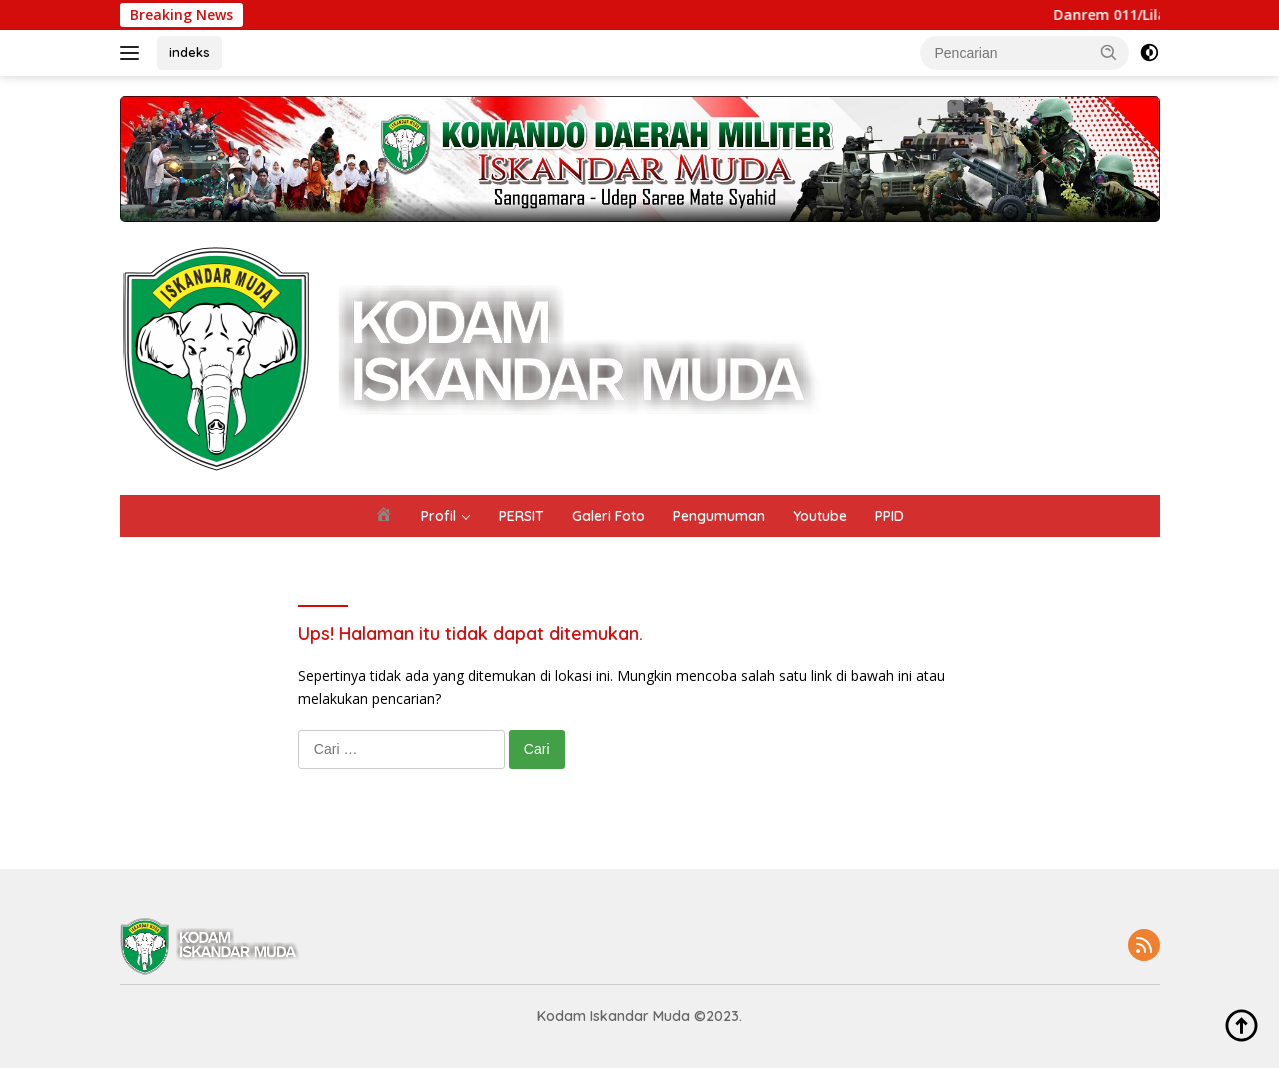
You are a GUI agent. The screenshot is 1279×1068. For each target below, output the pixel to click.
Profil (438, 516)
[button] (1109, 52)
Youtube (820, 516)
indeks (189, 52)
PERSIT (521, 516)
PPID (889, 516)
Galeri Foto (608, 516)
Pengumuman (719, 516)
